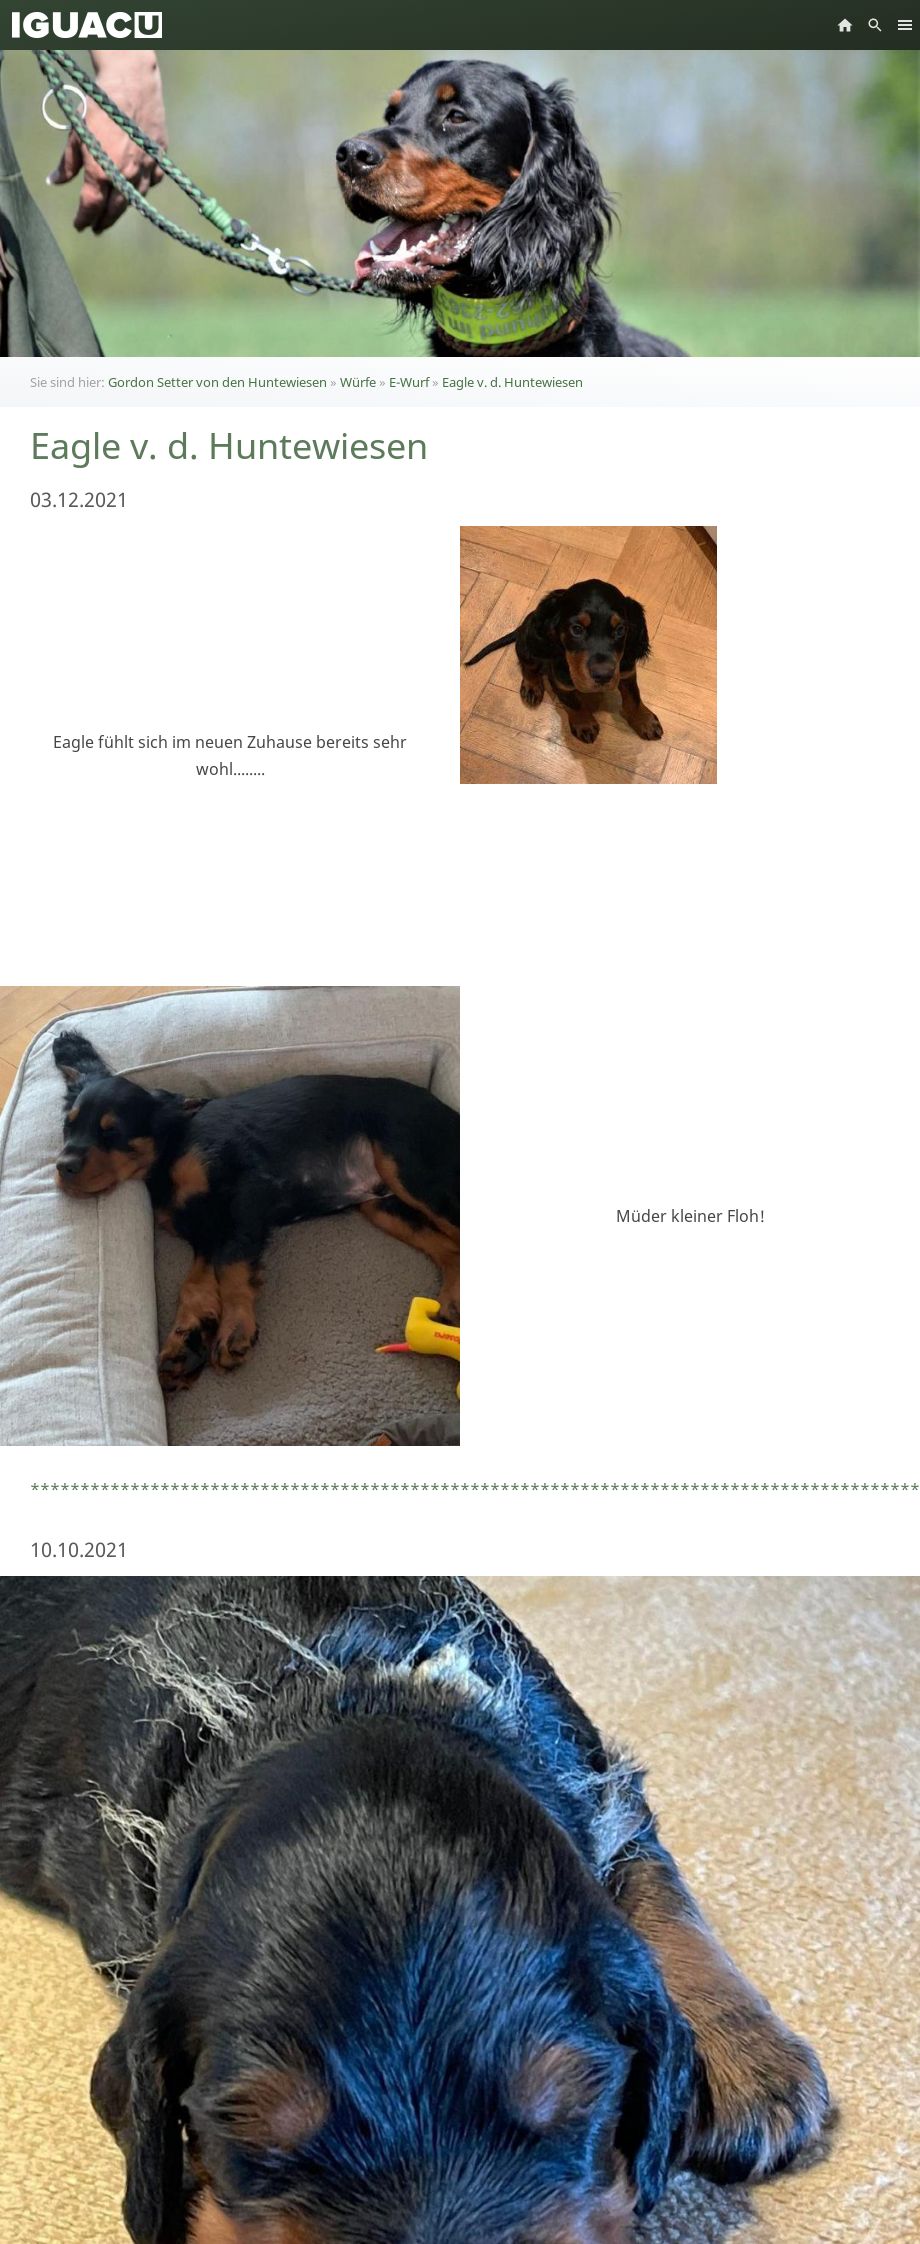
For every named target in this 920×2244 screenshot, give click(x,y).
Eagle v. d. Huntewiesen (512, 382)
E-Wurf (409, 382)
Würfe (358, 382)
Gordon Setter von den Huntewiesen (217, 382)
